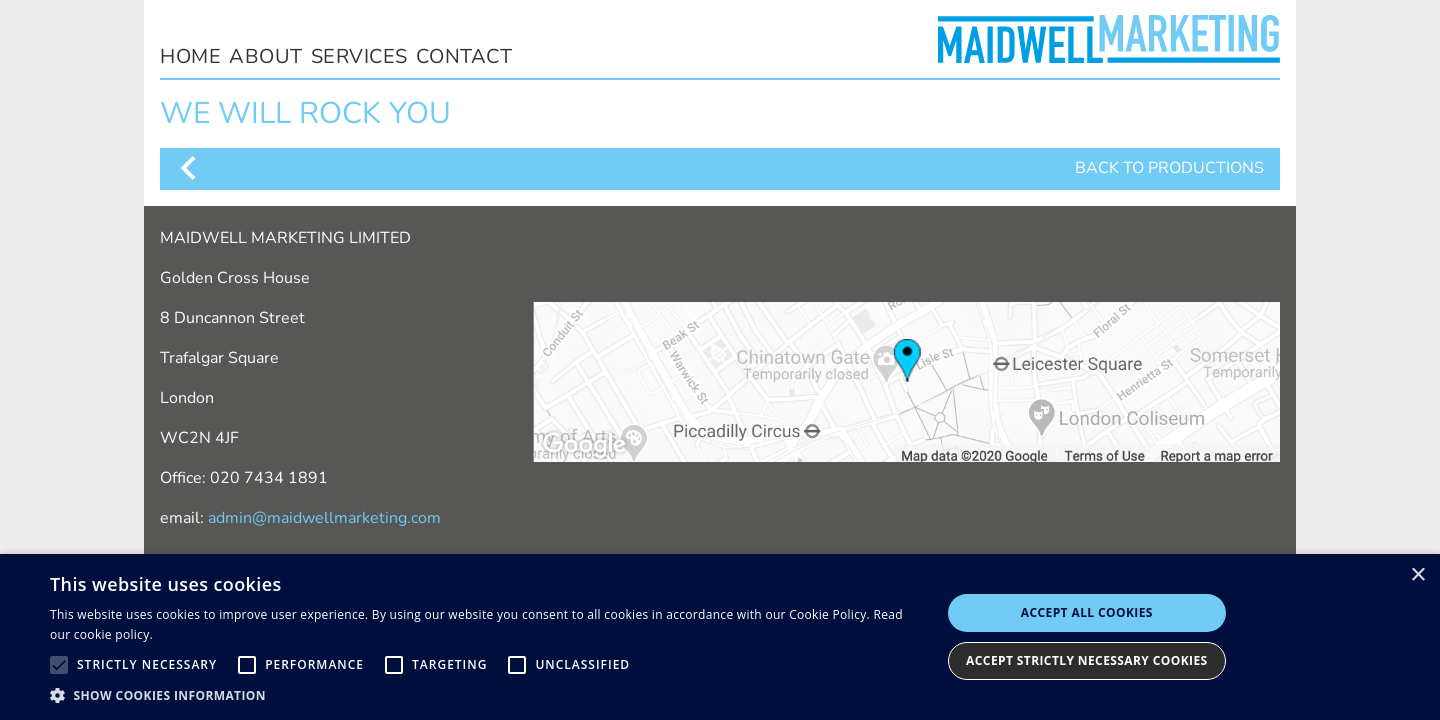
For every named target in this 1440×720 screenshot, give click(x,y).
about (266, 56)
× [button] (1417, 575)
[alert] (720, 637)
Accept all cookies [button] (1087, 612)
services (359, 56)
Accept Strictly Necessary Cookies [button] (1086, 660)
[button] (482, 695)
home (190, 56)
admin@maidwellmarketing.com (324, 518)
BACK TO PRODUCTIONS (720, 168)
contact (464, 56)
